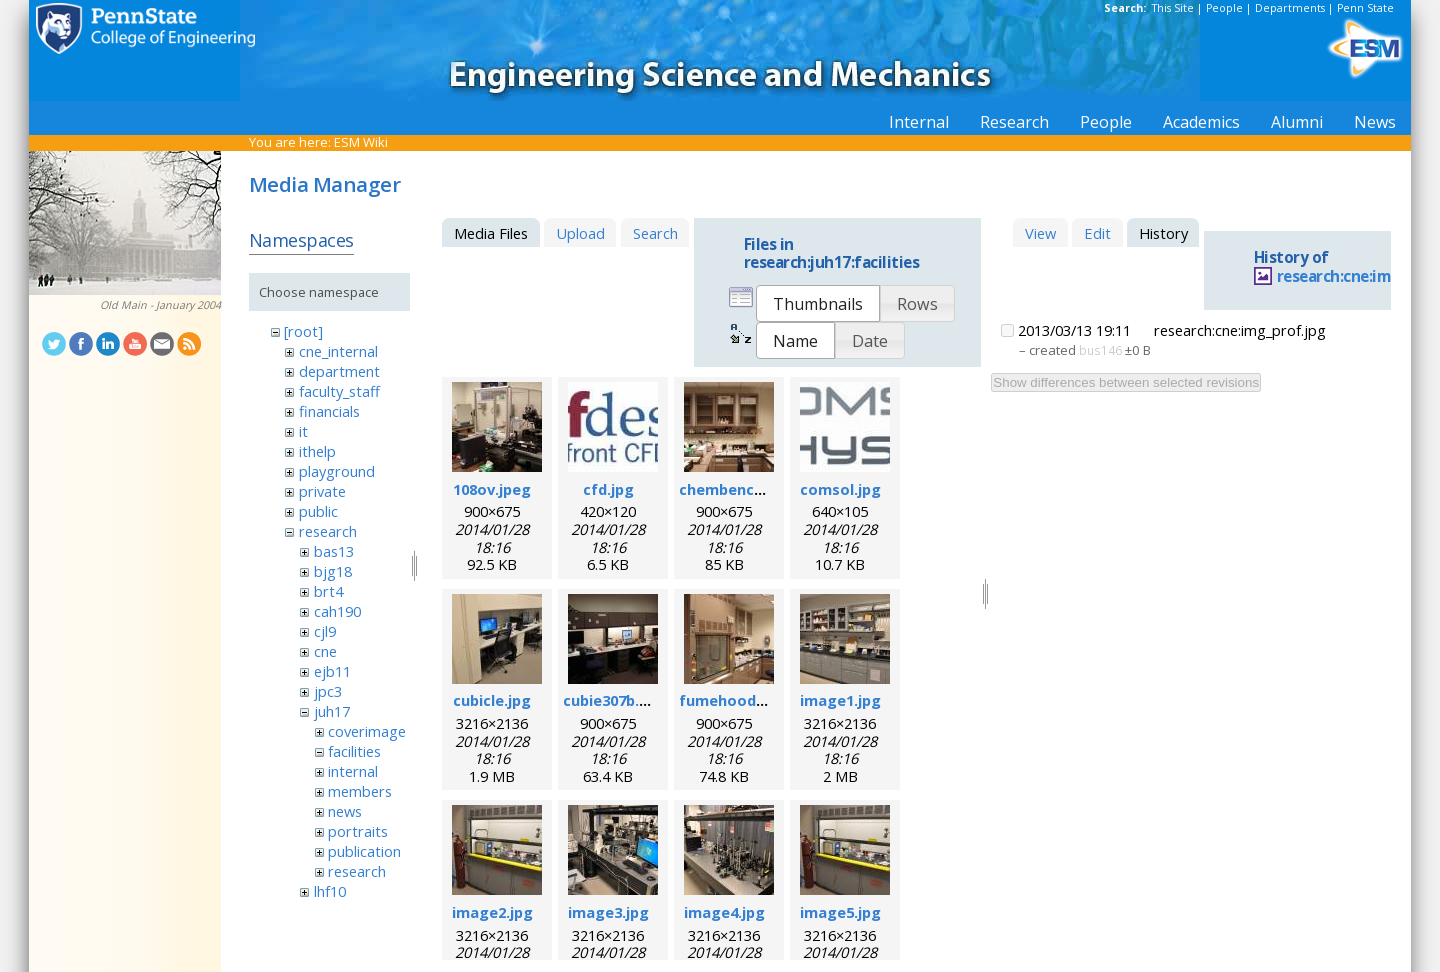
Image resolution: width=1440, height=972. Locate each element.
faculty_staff (339, 391)
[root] (303, 331)
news (345, 811)
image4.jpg (724, 912)
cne (325, 651)
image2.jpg (492, 912)
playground (337, 471)
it (303, 431)
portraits (358, 831)
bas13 (334, 551)
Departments (1290, 8)
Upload (580, 233)
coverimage (367, 731)
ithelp (317, 451)
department (339, 371)
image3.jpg (608, 912)
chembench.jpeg (739, 489)
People (1224, 8)
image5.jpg (840, 912)
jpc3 (328, 691)
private (322, 491)
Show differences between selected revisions (1126, 382)
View (1040, 233)
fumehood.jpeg (735, 700)
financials (329, 411)
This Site (1173, 8)
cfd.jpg (608, 489)
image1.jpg (840, 700)
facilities (354, 751)
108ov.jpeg (492, 489)
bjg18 (333, 571)
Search (655, 233)
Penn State (1365, 8)
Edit (1097, 233)
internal (353, 771)
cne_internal (338, 351)
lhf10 (330, 891)
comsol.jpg (840, 489)
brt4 (328, 591)
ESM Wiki (361, 142)
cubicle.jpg (492, 700)
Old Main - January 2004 (160, 305)
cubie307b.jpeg (617, 700)
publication (364, 851)
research (328, 531)
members (360, 791)
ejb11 (332, 671)
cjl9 (325, 631)
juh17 (332, 711)
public (318, 511)
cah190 (337, 611)
